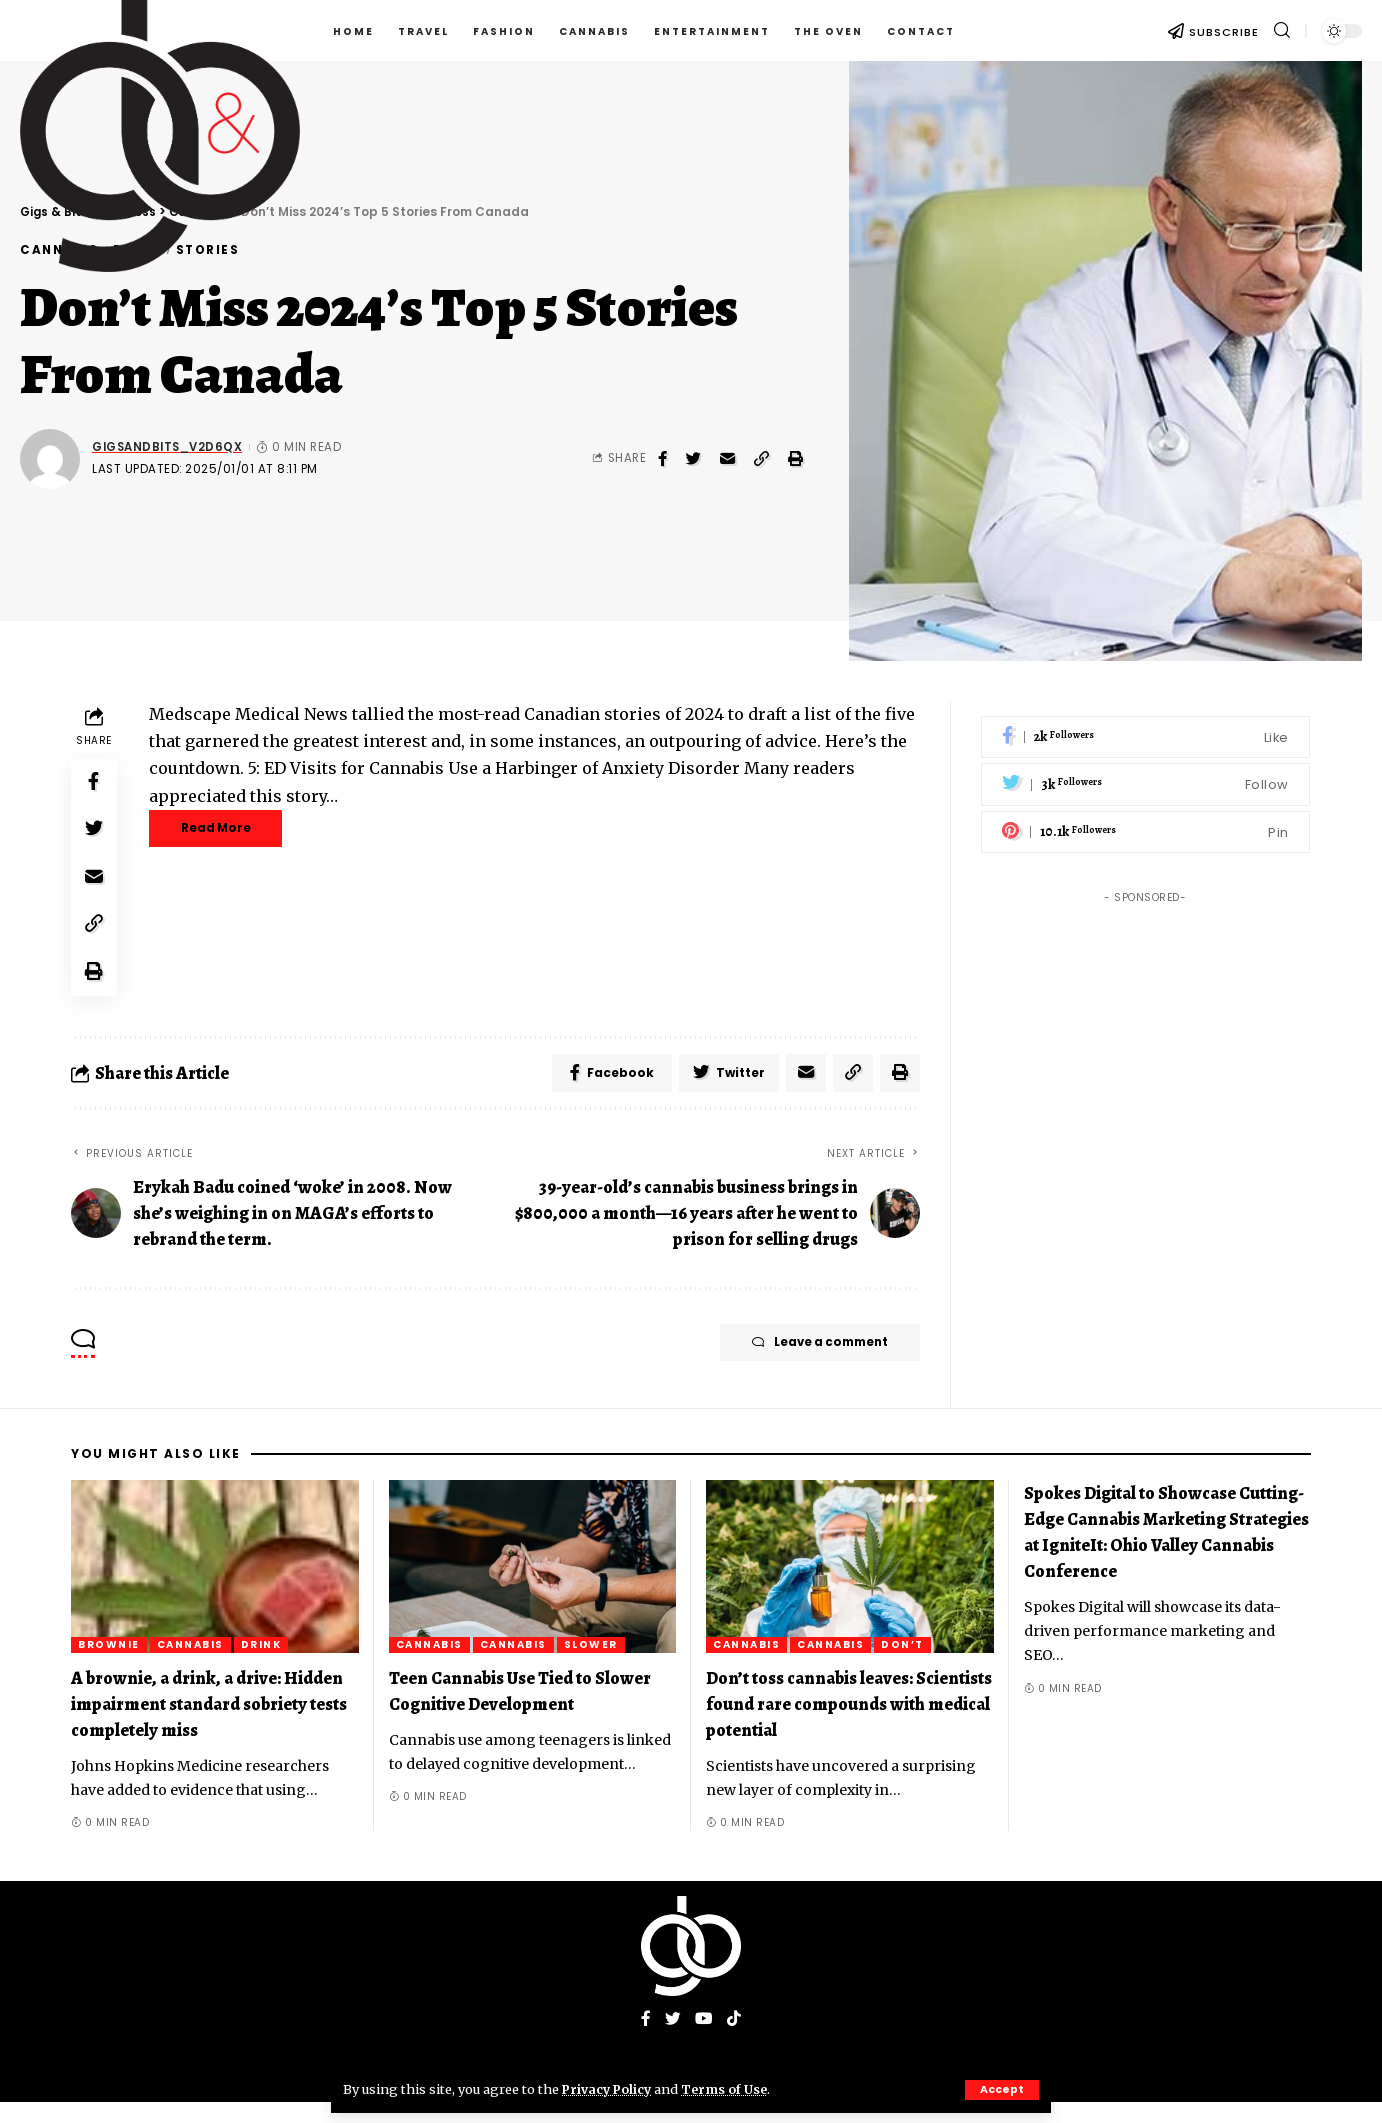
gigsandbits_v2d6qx (167, 447)
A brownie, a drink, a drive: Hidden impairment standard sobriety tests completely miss (209, 1724)
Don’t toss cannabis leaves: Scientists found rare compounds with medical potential (849, 1724)
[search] (1282, 30)
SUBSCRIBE (1224, 32)
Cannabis (190, 1664)
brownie (109, 1664)
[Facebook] (1145, 722)
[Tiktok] (734, 2040)
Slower (591, 1664)
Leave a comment (808, 1364)
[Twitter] (1145, 769)
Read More (225, 829)
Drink (261, 1664)
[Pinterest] (1145, 817)
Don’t (902, 1664)
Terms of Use (729, 2089)
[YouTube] (704, 2040)
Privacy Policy (609, 2089)
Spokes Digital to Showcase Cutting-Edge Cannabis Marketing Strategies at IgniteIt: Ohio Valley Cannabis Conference (1166, 1552)
